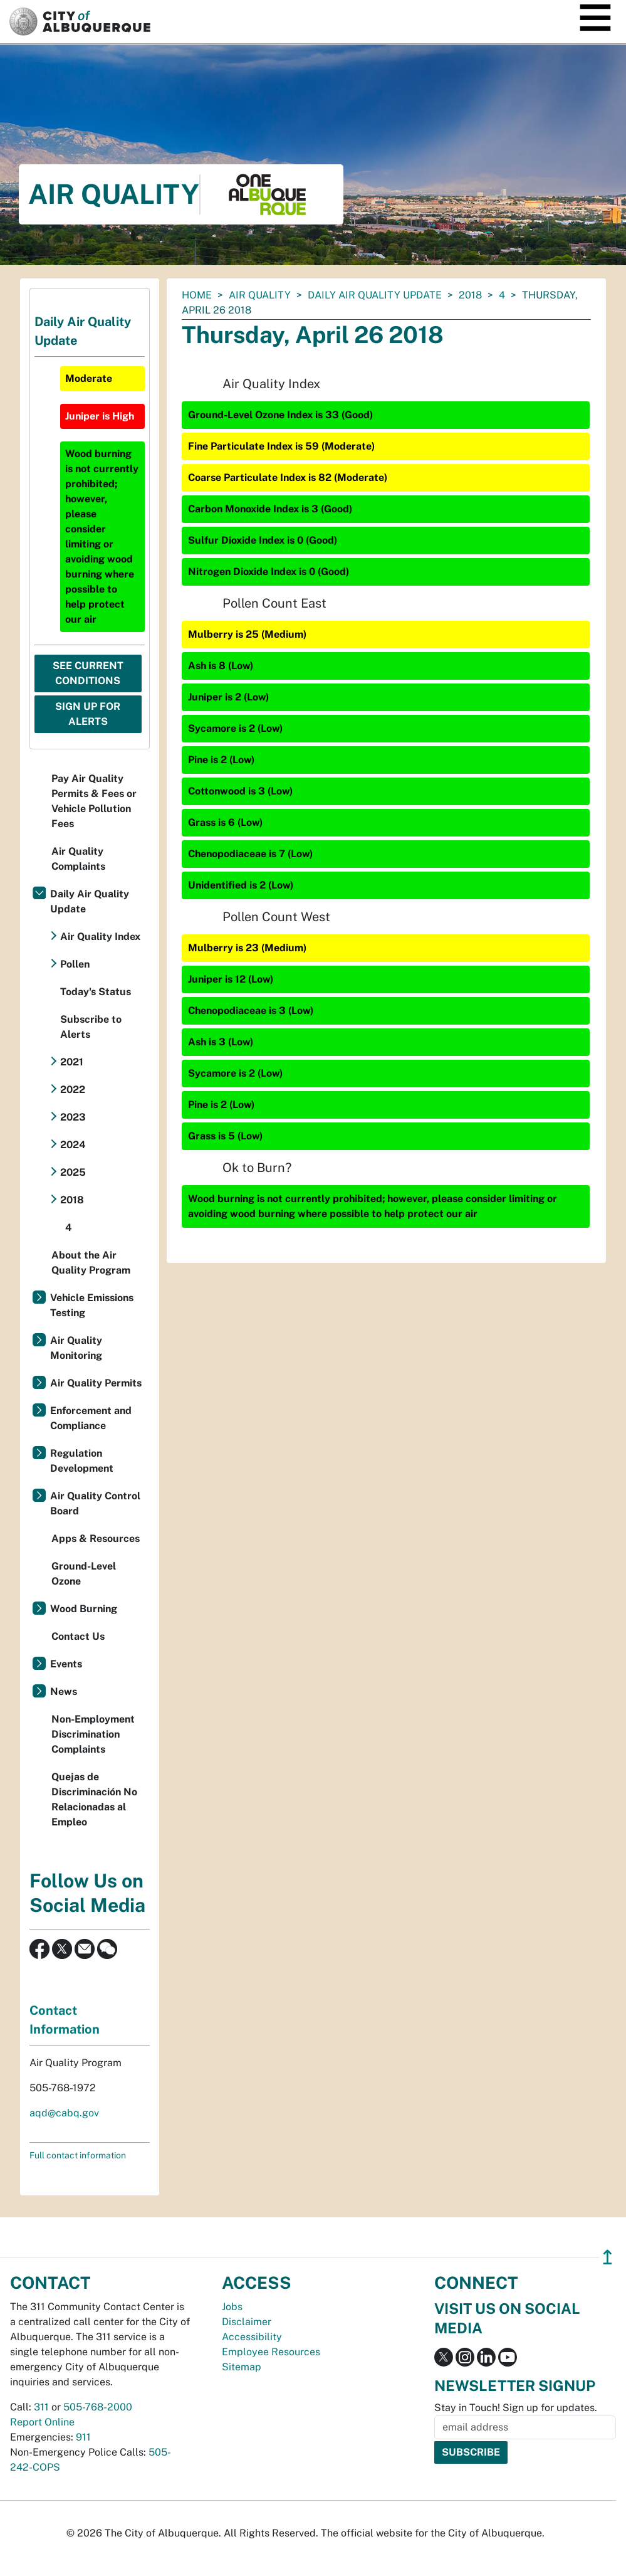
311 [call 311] (41, 2407)
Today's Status (95, 992)
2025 (73, 1172)
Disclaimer (246, 2322)
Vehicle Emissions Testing (91, 1305)
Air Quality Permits (96, 1383)
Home (197, 295)
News (63, 1691)
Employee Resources (271, 2352)
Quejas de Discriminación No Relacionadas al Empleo (94, 1799)
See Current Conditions (88, 673)
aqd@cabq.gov (64, 2113)
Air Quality (260, 295)
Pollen (75, 964)
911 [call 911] (83, 2437)
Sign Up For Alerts (87, 713)
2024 (73, 1145)
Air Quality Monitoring (76, 1347)
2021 (71, 1062)
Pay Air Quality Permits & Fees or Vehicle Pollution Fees (94, 801)
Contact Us (78, 1636)
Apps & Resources (95, 1538)
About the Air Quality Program (90, 1262)
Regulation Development (81, 1460)
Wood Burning (83, 1609)
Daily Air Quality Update (375, 295)
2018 (470, 295)
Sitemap (241, 2367)
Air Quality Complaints (78, 858)
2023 (73, 1117)
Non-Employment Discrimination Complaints (93, 1734)
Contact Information (64, 2020)
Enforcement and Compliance (91, 1418)
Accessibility (252, 2337)
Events (66, 1664)
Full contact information (77, 2155)
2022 (72, 1089)
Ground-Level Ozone (83, 1573)
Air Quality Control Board (95, 1503)
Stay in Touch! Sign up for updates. (515, 2408)
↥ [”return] (607, 2257)
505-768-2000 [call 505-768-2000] (97, 2407)
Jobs (232, 2307)
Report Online (42, 2422)
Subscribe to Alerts (91, 1026)
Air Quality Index (100, 936)
